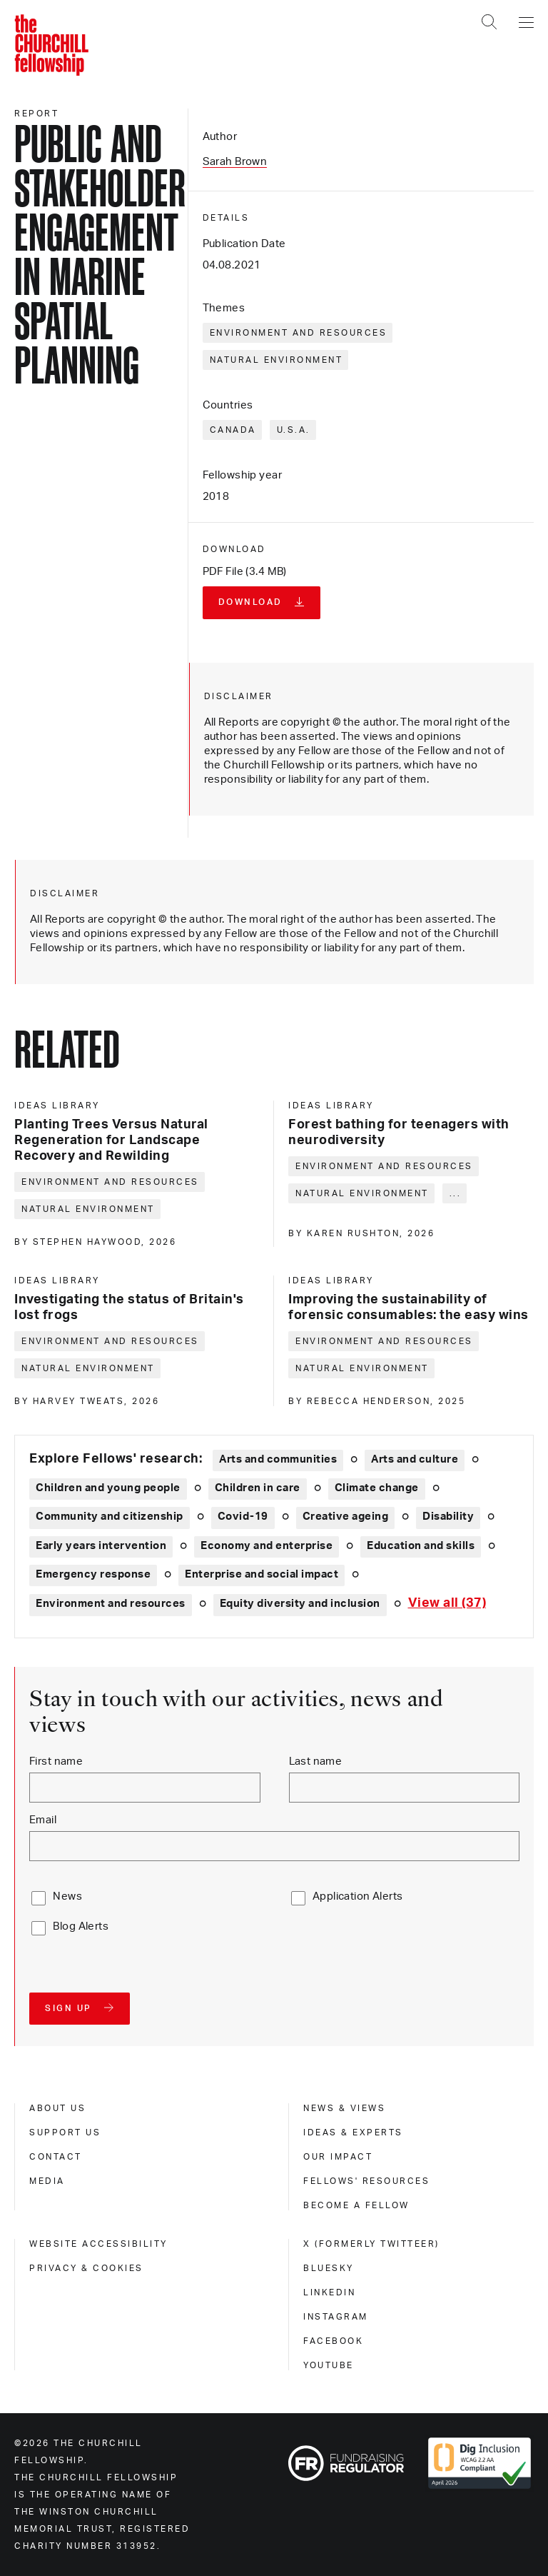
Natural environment (276, 360)
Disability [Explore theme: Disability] (448, 1516)
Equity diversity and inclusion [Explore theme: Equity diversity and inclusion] (300, 1603)
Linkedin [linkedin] (329, 2292)
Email (42, 1820)
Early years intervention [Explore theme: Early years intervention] (101, 1545)
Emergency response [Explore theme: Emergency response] (93, 1574)
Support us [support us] (65, 2132)
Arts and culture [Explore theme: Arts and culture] (414, 1459)
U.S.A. (293, 430)
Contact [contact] (55, 2156)
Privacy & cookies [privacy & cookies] (86, 2268)
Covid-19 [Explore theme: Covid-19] (243, 1516)
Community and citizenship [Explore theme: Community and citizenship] (109, 1516)
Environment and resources (298, 333)
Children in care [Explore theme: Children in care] (257, 1488)
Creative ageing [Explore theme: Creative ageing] (346, 1516)
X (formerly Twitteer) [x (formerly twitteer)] (371, 2244)
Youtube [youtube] (328, 2365)
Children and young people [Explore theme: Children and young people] (108, 1488)
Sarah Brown (235, 161)
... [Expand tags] (456, 1193)
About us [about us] (57, 2108)
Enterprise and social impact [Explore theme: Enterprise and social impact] (261, 1574)
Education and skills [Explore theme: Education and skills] (421, 1545)
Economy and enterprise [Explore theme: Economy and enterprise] (267, 1545)
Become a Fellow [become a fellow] (356, 2205)
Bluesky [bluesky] (328, 2268)
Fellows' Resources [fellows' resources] (366, 2181)
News (67, 1896)
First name (56, 1761)
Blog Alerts (80, 1926)
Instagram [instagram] (335, 2316)
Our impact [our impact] (337, 2156)
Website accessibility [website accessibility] (98, 2244)
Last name (315, 1761)
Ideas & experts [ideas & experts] (353, 2132)
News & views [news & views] (344, 2108)
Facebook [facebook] (333, 2341)
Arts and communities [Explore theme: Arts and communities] (278, 1459)
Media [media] (47, 2181)
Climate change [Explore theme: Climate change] (377, 1488)
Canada (233, 430)
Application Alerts (358, 1896)
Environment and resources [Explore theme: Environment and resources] (111, 1603)
